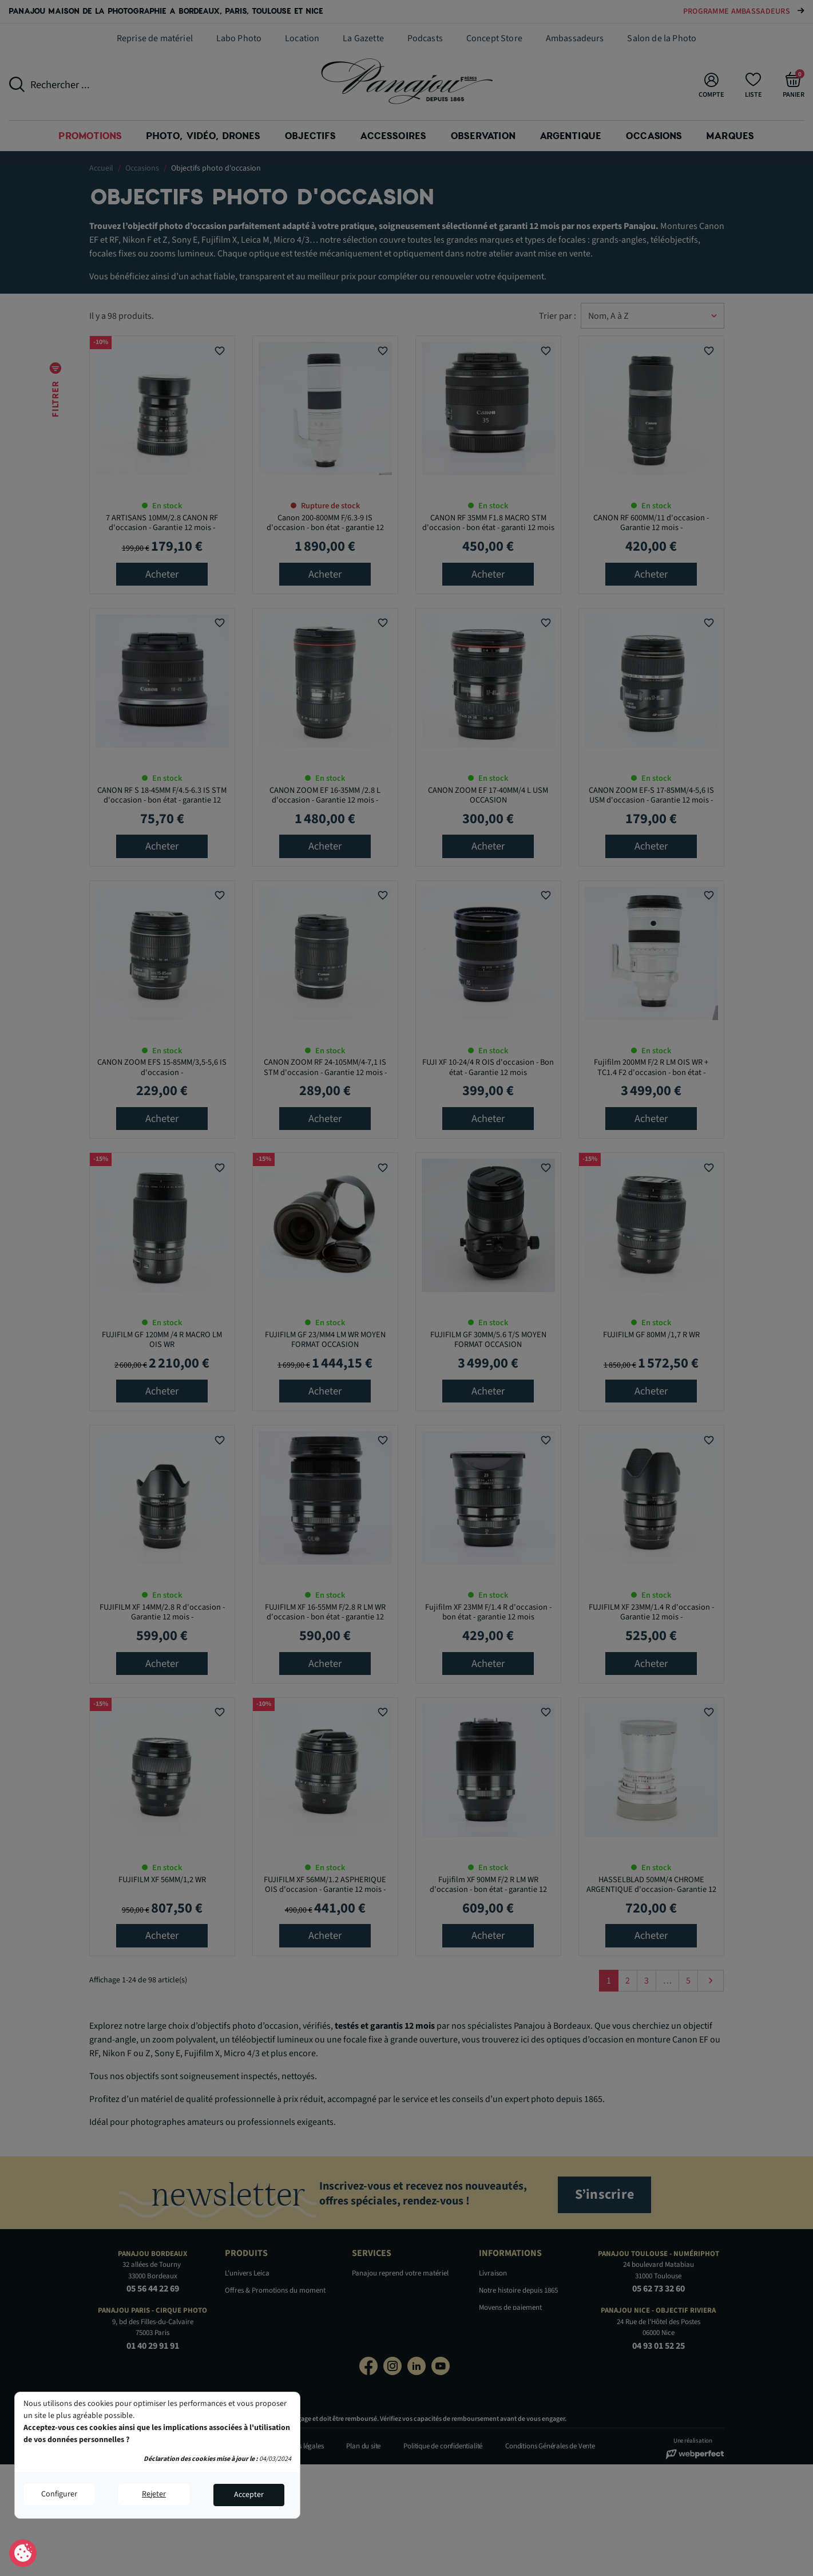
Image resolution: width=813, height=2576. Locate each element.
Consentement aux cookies (23, 2554)
